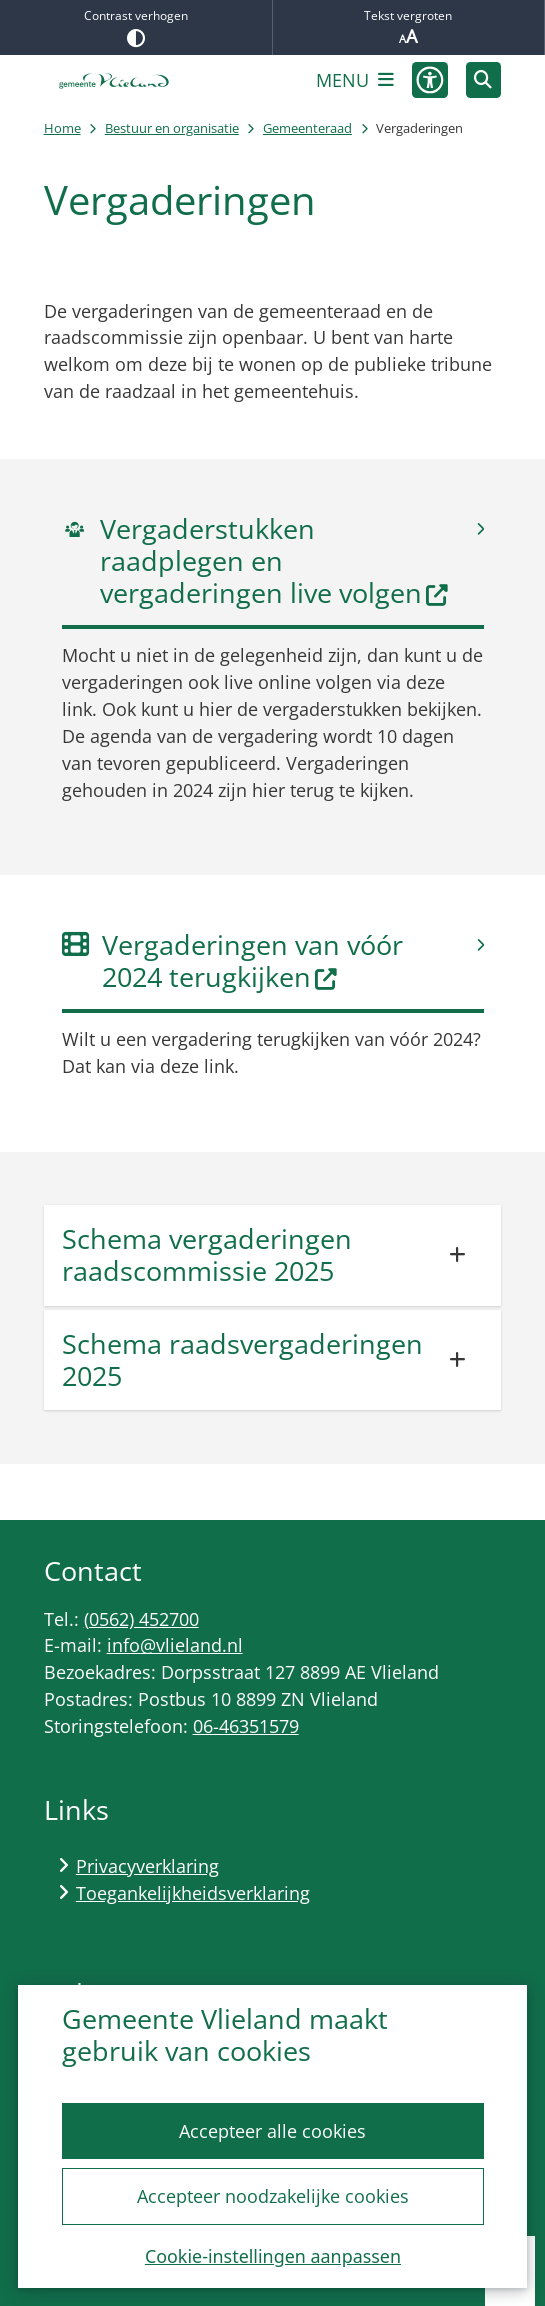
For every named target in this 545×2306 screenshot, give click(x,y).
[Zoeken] (484, 79)
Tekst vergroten (409, 27)
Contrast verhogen (136, 27)
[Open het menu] (355, 80)
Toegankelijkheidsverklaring (193, 1893)
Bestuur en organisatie (172, 128)
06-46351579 (246, 1726)
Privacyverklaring (147, 1866)
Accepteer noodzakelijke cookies (272, 2196)
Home (62, 128)
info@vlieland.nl (175, 1645)
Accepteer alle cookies (272, 2131)
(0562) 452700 (141, 1619)
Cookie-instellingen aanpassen (272, 2256)
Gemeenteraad (307, 128)
